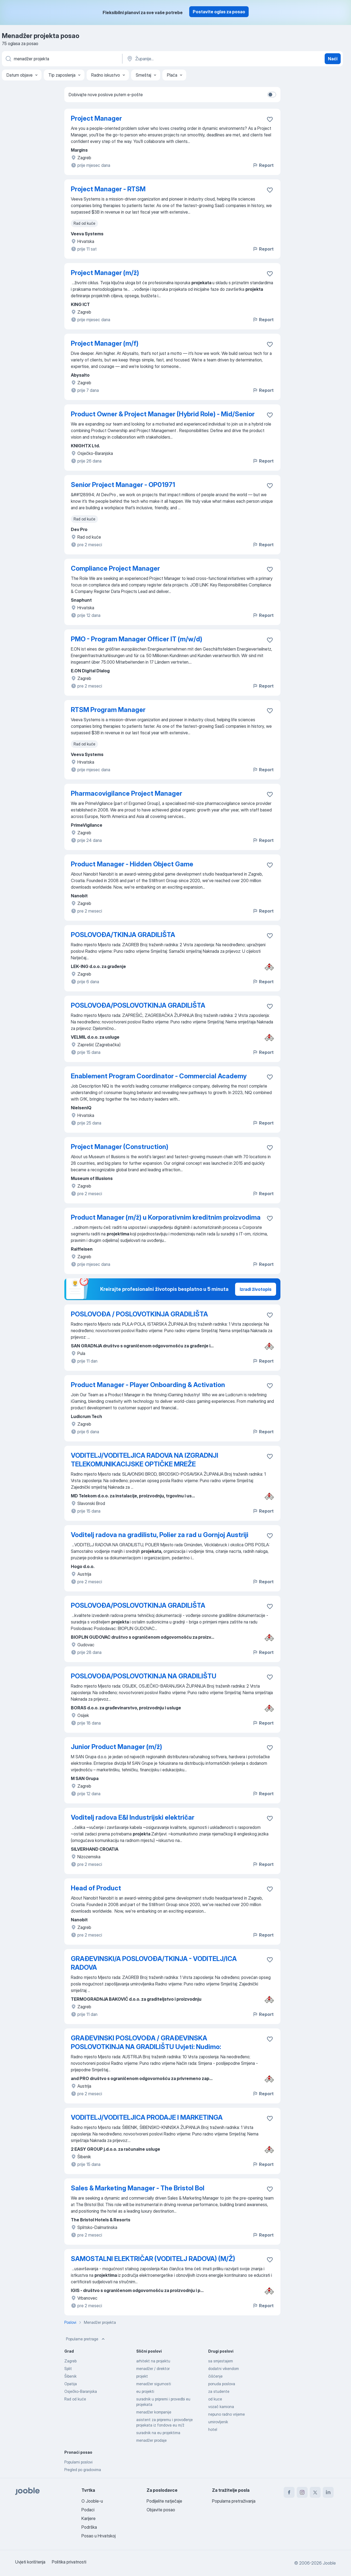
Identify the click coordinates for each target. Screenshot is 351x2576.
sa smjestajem (220, 2361)
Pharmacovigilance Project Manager (126, 793)
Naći (332, 58)
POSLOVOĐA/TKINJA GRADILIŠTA (123, 935)
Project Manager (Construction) (119, 1147)
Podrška (89, 2527)
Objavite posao (161, 2509)
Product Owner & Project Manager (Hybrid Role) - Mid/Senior (163, 414)
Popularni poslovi (78, 2462)
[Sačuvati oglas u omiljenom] (270, 119)
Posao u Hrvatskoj (98, 2535)
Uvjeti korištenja (30, 2562)
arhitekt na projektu (153, 2361)
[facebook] (289, 2492)
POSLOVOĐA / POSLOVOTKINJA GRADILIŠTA (139, 1314)
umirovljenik (218, 2421)
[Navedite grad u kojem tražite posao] (183, 58)
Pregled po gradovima (82, 2469)
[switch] (271, 94)
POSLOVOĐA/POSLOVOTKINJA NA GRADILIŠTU (143, 1676)
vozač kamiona (221, 2406)
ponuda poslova (221, 2383)
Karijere (88, 2518)
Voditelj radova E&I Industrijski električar (132, 1817)
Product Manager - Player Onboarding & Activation (148, 1385)
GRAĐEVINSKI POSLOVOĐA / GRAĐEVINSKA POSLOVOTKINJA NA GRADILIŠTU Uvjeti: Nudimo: (146, 2042)
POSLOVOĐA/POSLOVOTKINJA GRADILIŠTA (138, 1005)
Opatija (70, 2383)
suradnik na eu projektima (158, 2432)
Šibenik (70, 2376)
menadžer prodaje (151, 2440)
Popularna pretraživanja (233, 2501)
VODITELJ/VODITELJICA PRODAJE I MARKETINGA (147, 2117)
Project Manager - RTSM (108, 189)
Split (68, 2368)
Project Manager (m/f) (104, 343)
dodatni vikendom (223, 2368)
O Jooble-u (92, 2501)
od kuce (215, 2399)
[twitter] (315, 2492)
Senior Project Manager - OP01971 (123, 485)
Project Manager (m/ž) (105, 273)
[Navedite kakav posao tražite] (61, 58)
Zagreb (70, 2361)
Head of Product (96, 1888)
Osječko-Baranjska (80, 2391)
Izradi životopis (255, 1289)
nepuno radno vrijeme (226, 2414)
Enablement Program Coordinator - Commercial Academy (158, 1076)
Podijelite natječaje (164, 2501)
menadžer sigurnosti (153, 2383)
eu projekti (145, 2391)
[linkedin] (328, 2492)
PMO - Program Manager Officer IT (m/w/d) (136, 639)
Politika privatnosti (69, 2562)
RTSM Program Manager (108, 710)
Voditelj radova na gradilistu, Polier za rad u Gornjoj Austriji (159, 1535)
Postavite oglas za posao (219, 11)
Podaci (87, 2509)
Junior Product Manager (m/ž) (116, 1747)
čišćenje (215, 2376)
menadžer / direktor (153, 2368)
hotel (212, 2429)
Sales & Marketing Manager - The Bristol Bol (137, 2188)
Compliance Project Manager (115, 568)
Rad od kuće (75, 2399)
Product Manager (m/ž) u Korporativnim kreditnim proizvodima (166, 1217)
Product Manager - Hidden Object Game (132, 864)
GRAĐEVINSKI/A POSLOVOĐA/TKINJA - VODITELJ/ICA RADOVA (154, 1963)
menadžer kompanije (153, 2412)
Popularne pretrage (86, 2339)
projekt (142, 2376)
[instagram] (302, 2492)
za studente (218, 2391)
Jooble (329, 2563)
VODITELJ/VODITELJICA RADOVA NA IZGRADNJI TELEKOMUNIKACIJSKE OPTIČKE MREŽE (144, 1459)
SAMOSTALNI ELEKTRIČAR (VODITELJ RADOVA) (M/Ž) (153, 2259)
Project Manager (96, 118)
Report (263, 165)
